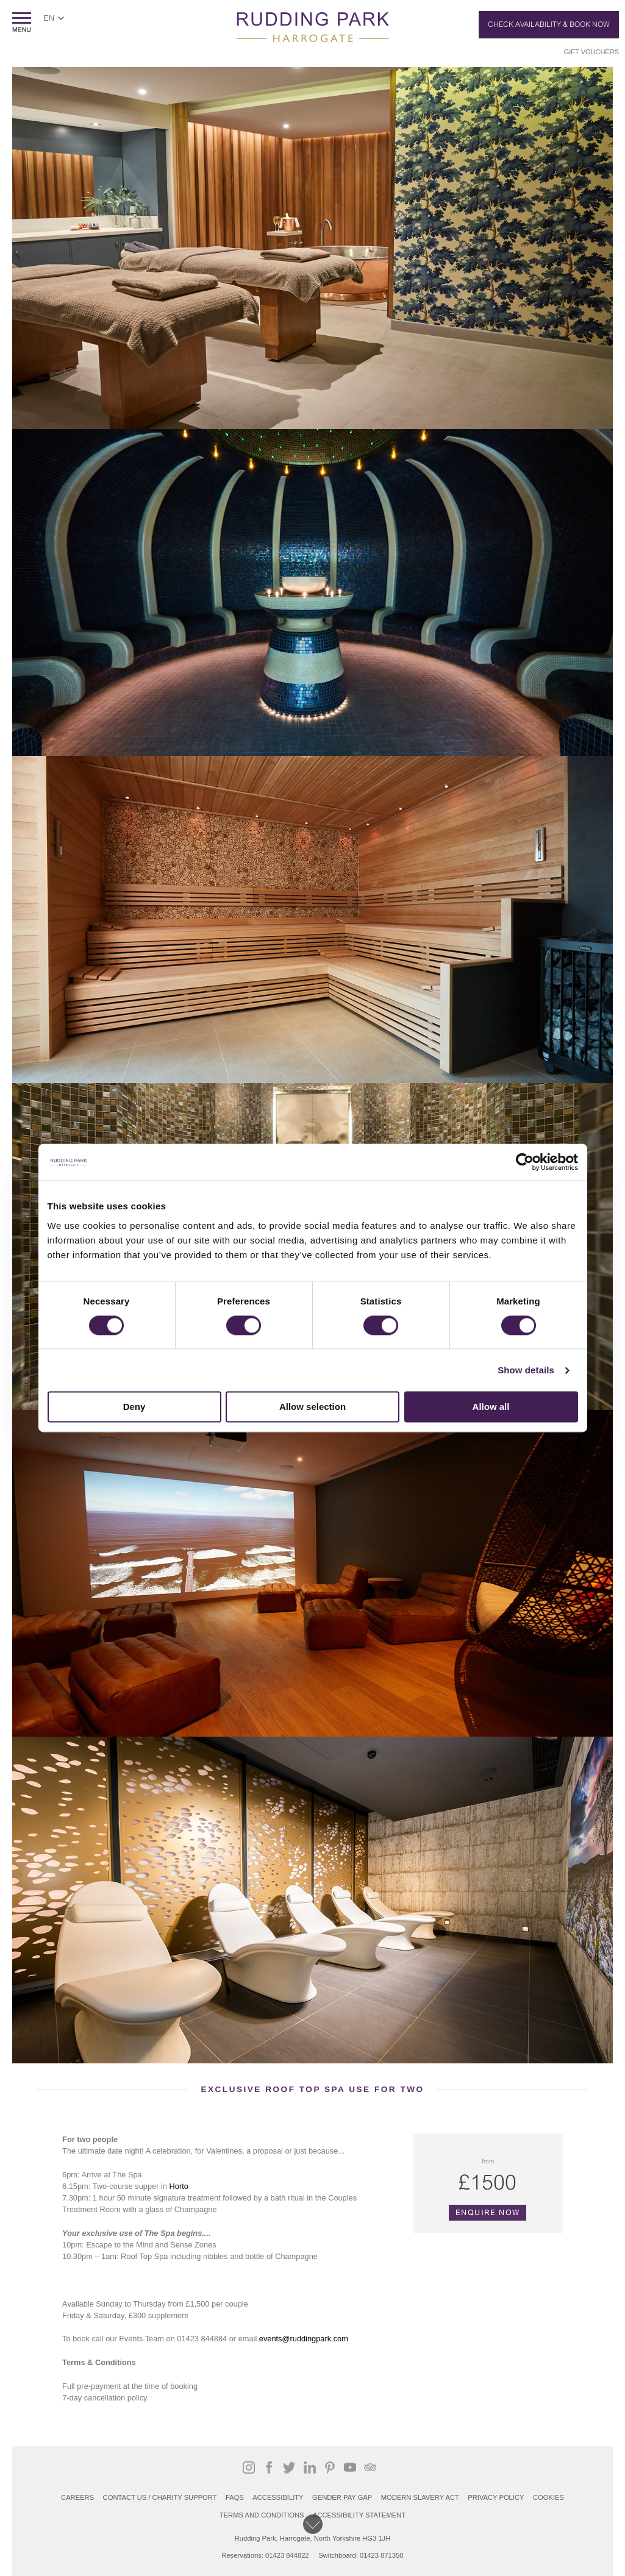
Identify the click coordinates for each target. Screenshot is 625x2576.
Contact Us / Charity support (160, 2497)
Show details (526, 1370)
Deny (134, 1407)
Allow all (491, 1407)
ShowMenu (21, 22)
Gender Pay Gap (342, 2497)
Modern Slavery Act (420, 2497)
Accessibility (277, 2497)
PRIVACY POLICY (496, 2497)
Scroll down (313, 2524)
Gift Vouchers (591, 51)
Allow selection (312, 1407)
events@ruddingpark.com (303, 2338)
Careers (77, 2497)
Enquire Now (487, 2212)
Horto (179, 2186)
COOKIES (548, 2497)
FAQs (235, 2497)
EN (48, 18)
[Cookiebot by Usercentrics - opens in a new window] (524, 1162)
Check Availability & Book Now (549, 24)
